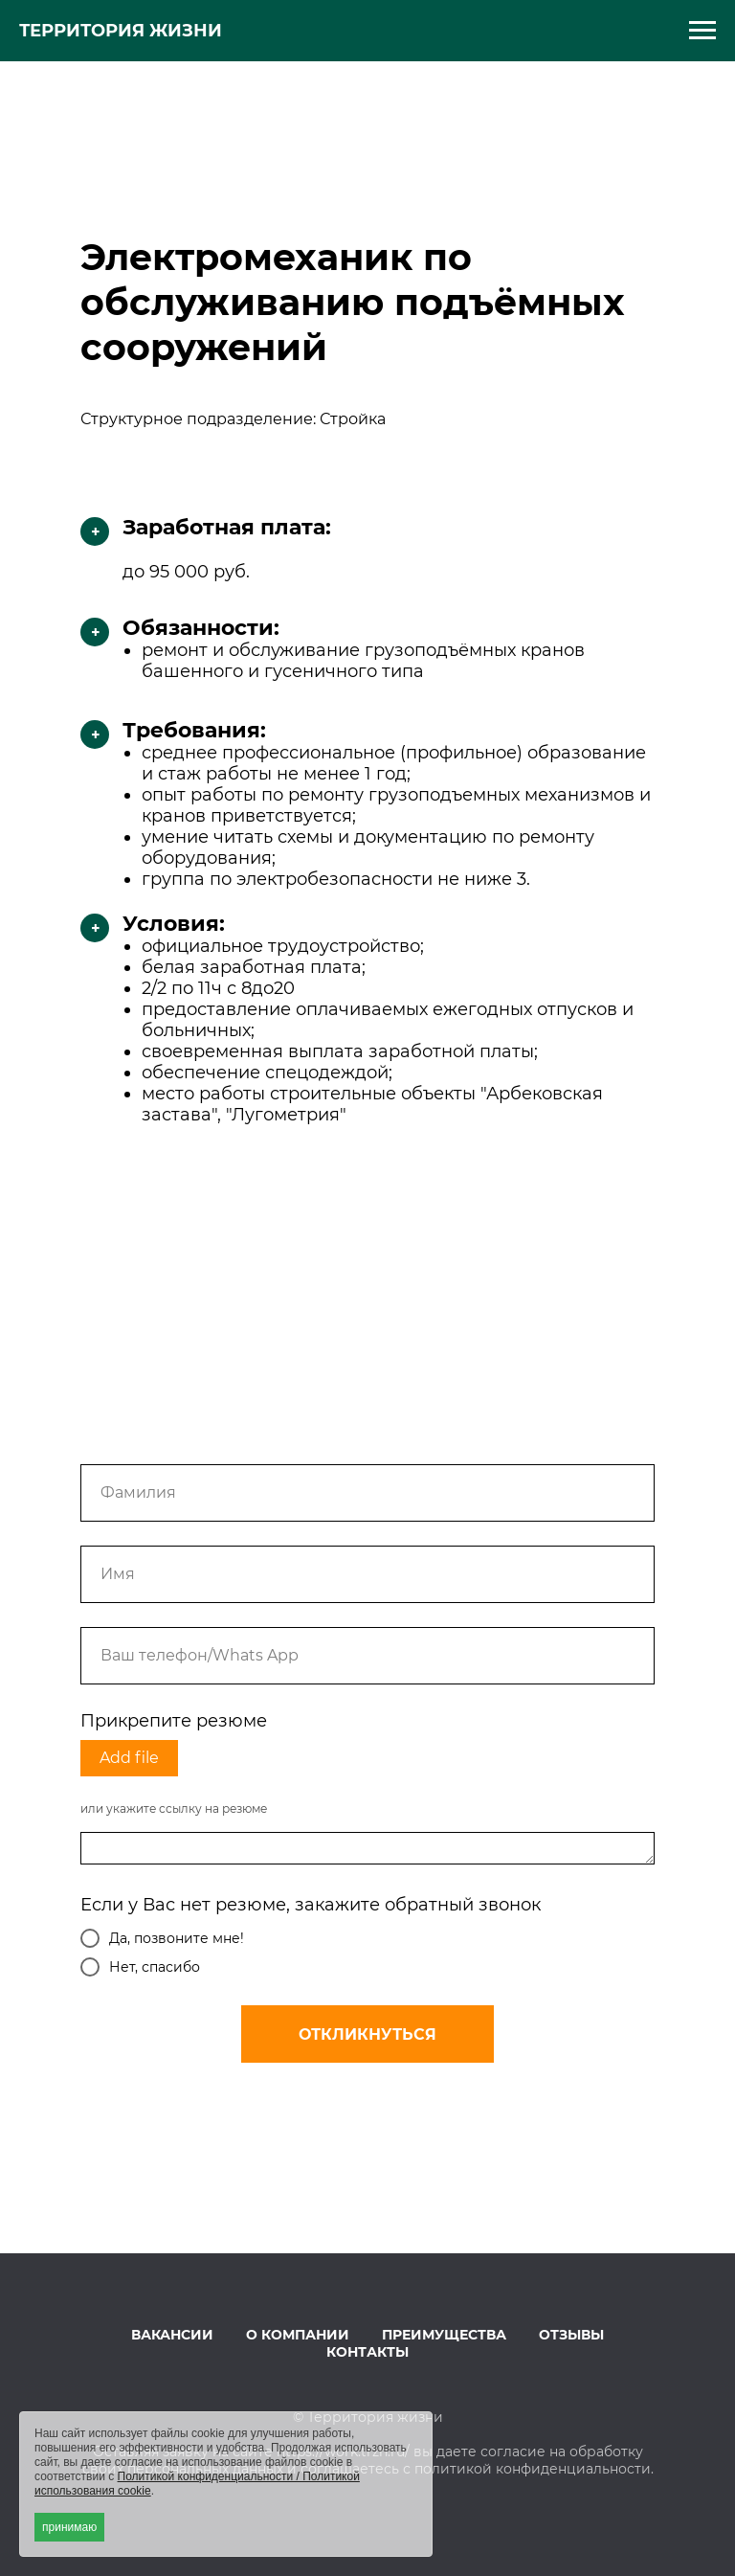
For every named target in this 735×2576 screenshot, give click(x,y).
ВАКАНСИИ (172, 2334)
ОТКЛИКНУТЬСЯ (367, 2034)
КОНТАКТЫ (367, 2352)
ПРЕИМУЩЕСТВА (444, 2334)
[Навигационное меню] (702, 30)
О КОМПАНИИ (297, 2334)
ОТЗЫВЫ (571, 2334)
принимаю (69, 2527)
